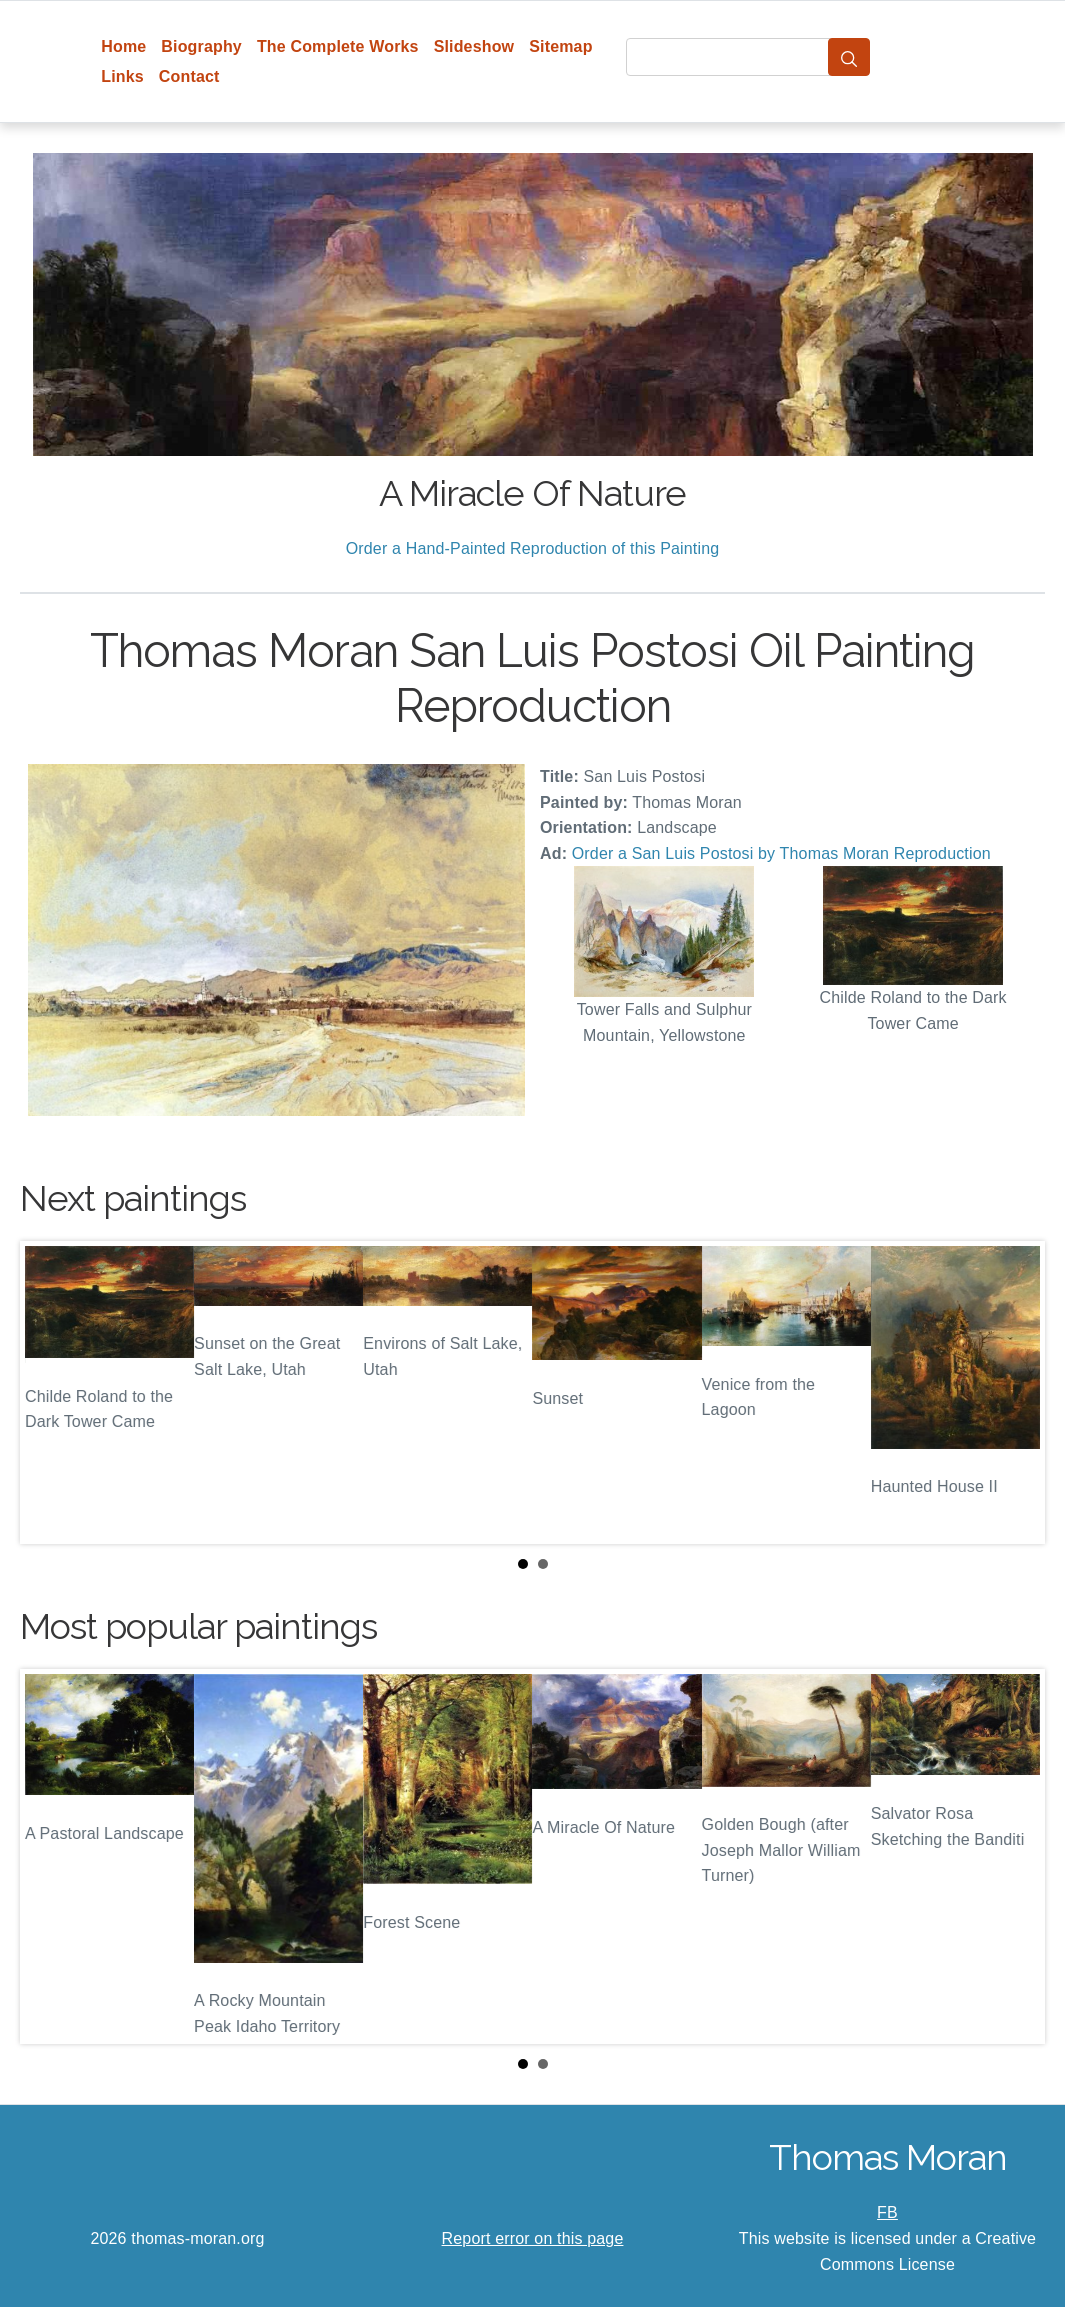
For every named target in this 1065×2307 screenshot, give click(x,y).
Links (122, 76)
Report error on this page (533, 2238)
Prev (51, 1393)
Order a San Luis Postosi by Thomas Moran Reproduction (781, 853)
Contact (189, 76)
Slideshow (474, 46)
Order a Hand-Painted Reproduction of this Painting (533, 548)
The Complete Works (338, 46)
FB (887, 2212)
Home (123, 46)
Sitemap (560, 46)
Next (1014, 1393)
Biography (201, 46)
